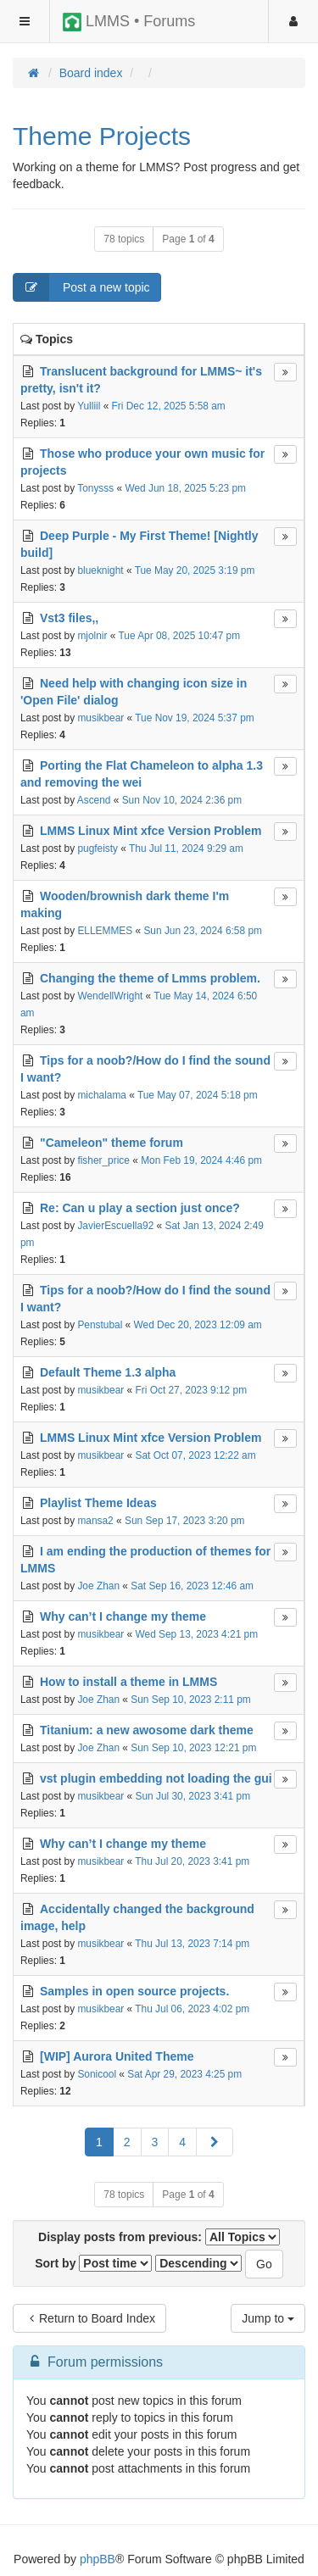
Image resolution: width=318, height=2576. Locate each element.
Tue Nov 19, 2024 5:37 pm (194, 718)
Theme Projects (102, 136)
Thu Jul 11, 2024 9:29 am (186, 848)
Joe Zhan (98, 1586)
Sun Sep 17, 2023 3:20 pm (184, 1521)
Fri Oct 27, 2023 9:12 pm (192, 1390)
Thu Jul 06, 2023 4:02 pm (192, 2009)
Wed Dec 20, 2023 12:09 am (198, 1325)
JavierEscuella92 (115, 1226)
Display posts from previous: (159, 2236)
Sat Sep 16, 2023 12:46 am (192, 1586)
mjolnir (92, 636)
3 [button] (155, 2142)
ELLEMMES (104, 931)
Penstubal (99, 1325)
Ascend (94, 800)
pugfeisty (97, 848)
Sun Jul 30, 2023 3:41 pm (193, 1796)
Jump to (268, 2318)
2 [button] (127, 2142)
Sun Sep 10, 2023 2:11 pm (190, 1699)
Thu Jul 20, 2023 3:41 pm (192, 1861)
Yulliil (88, 406)
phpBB (97, 2559)
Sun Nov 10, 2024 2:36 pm (182, 800)
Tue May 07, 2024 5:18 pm (197, 1095)
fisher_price (103, 1160)
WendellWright (109, 996)
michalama (101, 1095)
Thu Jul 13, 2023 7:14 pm (192, 1944)
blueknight (100, 570)
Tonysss (95, 488)
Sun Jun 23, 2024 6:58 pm (202, 931)
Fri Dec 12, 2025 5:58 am (169, 406)
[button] (214, 2142)
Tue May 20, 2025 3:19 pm (195, 570)
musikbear (100, 718)
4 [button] (182, 2142)
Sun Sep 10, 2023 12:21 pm (193, 1748)
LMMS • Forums (129, 22)
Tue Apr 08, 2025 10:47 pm (179, 636)
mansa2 (95, 1521)
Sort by (93, 2263)
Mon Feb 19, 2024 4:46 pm (201, 1160)
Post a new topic (82, 287)
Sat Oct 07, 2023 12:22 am (196, 1455)
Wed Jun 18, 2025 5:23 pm (185, 488)
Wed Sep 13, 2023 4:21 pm (197, 1634)
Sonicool (96, 2074)
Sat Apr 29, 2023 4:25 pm (184, 2074)
